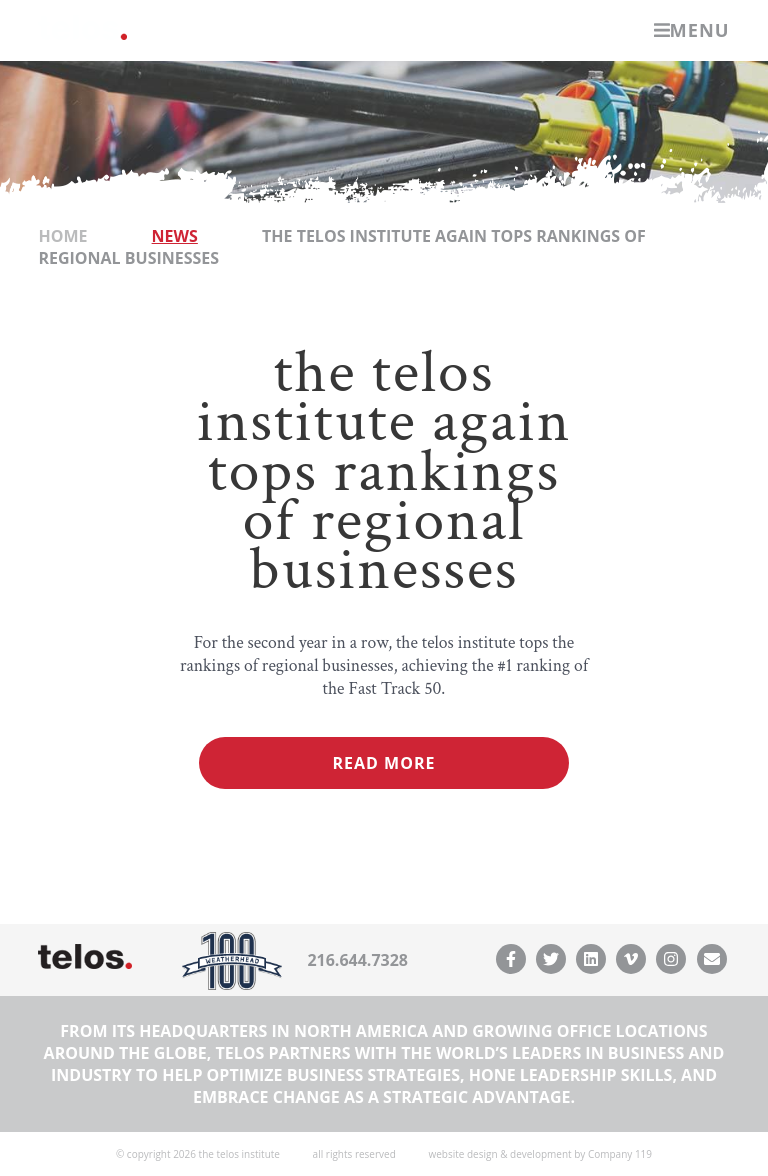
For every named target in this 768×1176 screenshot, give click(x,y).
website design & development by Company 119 (540, 1154)
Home (62, 236)
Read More (384, 763)
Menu (692, 30)
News (175, 236)
